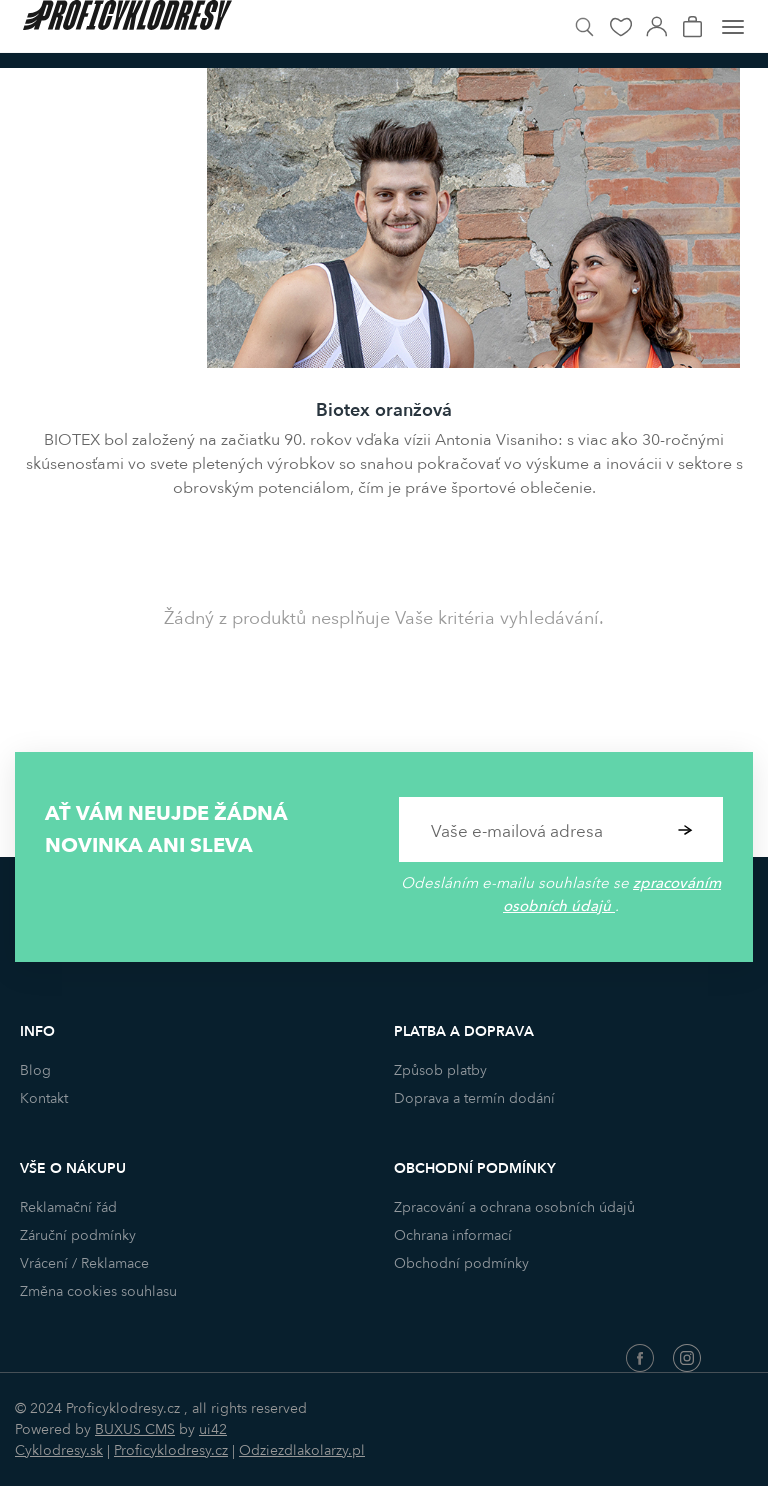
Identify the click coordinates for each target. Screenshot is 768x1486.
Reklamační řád (68, 1207)
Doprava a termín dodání (474, 1098)
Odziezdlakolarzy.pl (302, 1450)
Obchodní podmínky (461, 1263)
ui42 (213, 1429)
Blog (35, 1070)
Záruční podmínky (78, 1235)
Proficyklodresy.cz (171, 1450)
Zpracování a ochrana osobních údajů (514, 1207)
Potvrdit (685, 829)
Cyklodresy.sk (59, 1450)
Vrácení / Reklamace (84, 1263)
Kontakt (44, 1098)
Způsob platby (440, 1070)
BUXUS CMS (135, 1429)
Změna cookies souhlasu (98, 1291)
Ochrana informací (453, 1235)
